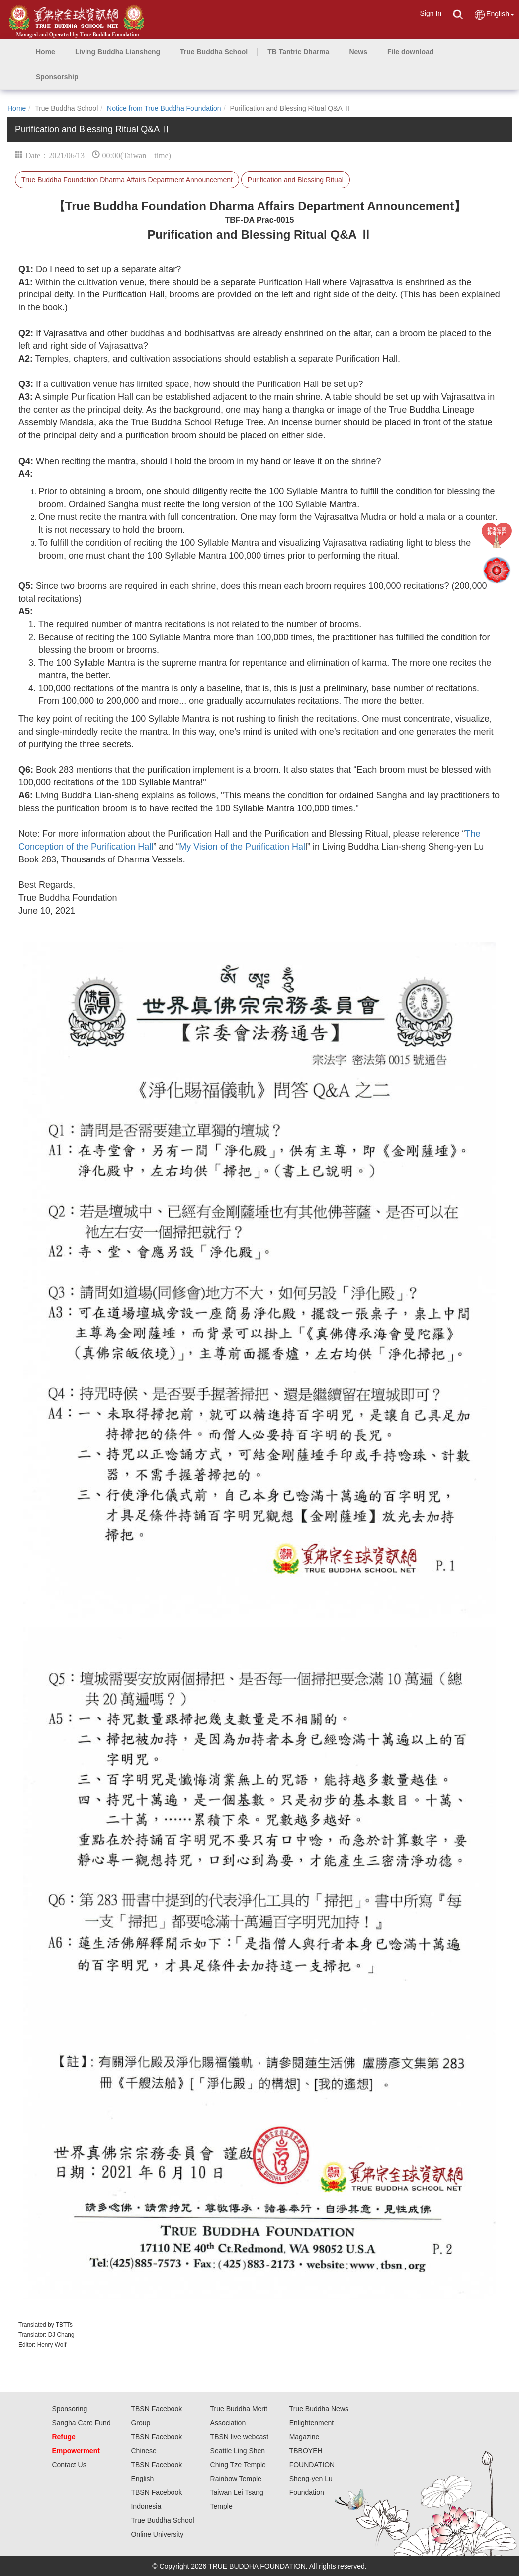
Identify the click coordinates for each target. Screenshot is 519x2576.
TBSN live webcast (239, 2437)
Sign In (430, 13)
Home (16, 108)
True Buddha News (318, 2409)
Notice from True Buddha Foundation (164, 108)
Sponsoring (69, 2409)
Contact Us (69, 2465)
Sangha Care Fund (81, 2423)
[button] (117, 51)
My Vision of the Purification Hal (242, 847)
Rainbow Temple (235, 2478)
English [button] (494, 14)
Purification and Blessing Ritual (296, 180)
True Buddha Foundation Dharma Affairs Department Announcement (127, 180)
